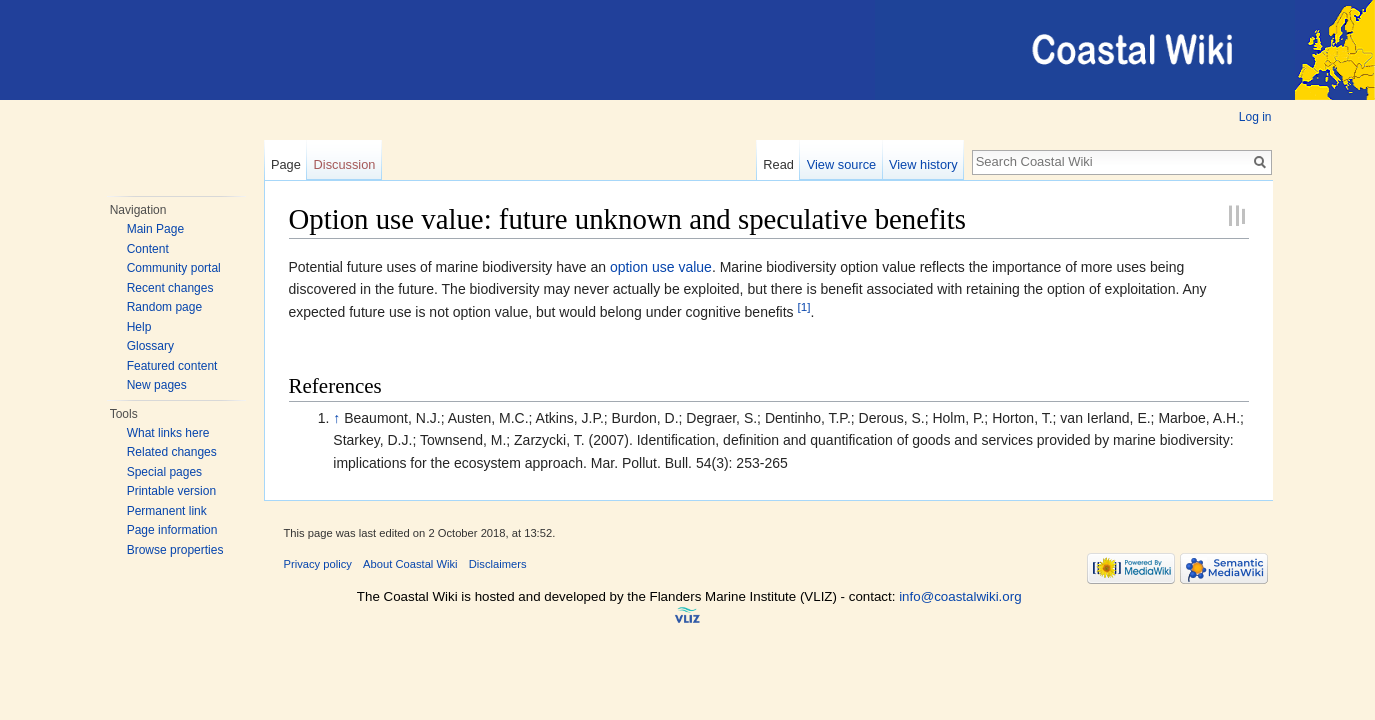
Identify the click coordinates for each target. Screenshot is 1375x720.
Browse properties (175, 550)
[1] (804, 306)
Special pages (164, 472)
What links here (168, 433)
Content (148, 249)
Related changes (172, 452)
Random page (164, 307)
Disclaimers (498, 564)
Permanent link (167, 511)
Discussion (345, 164)
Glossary (150, 346)
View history (923, 164)
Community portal (174, 268)
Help (139, 327)
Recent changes (170, 288)
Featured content (172, 366)
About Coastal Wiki (410, 564)
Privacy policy (318, 564)
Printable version (171, 491)
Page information (172, 530)
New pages (157, 385)
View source (841, 164)
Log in (1255, 117)
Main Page (155, 229)
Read (778, 164)
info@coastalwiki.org (960, 596)
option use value (661, 267)
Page (286, 164)
